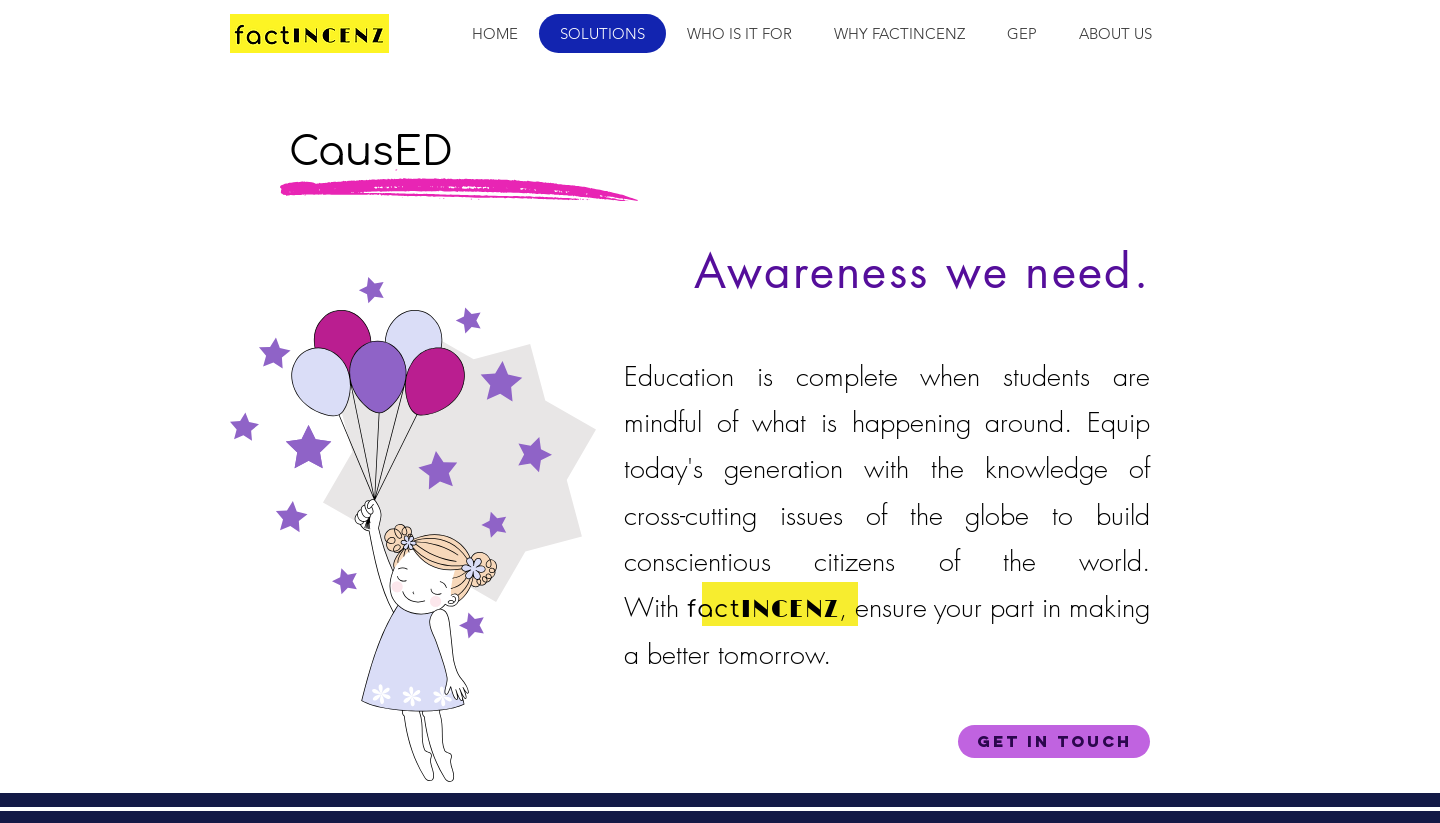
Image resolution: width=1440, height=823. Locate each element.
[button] (739, 33)
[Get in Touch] (1054, 741)
